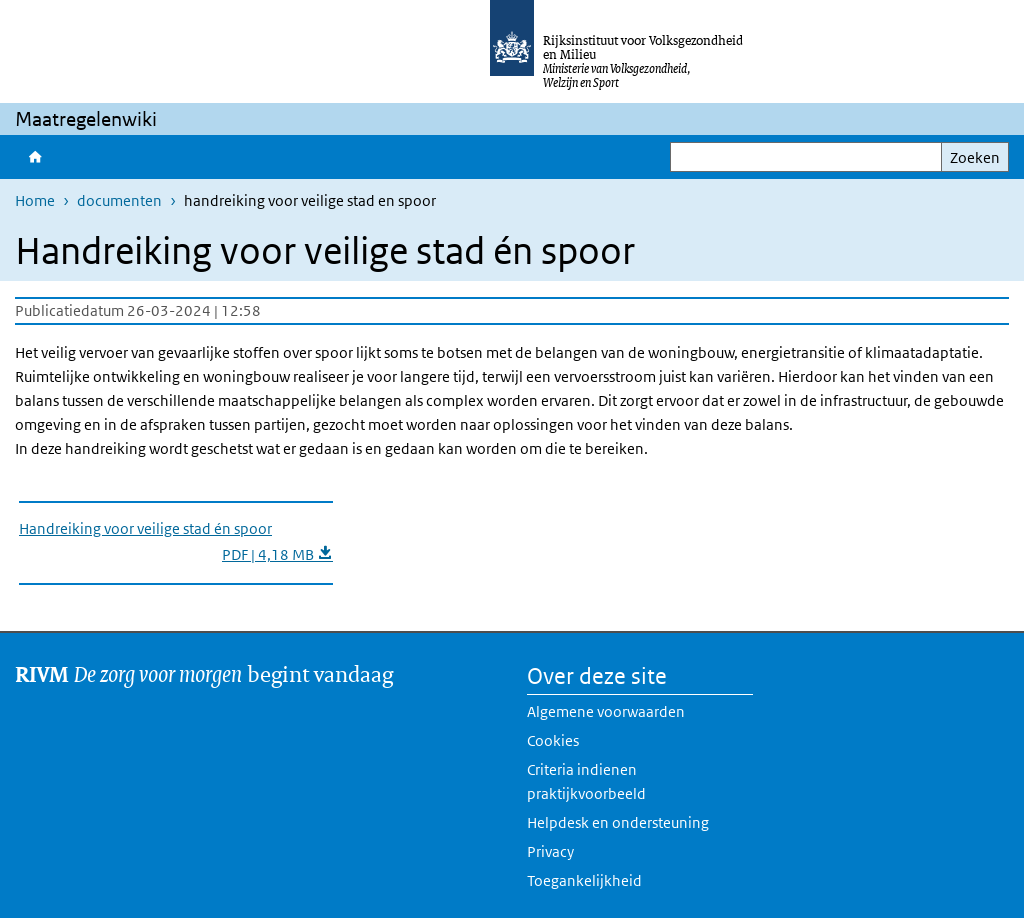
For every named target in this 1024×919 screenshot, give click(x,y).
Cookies (553, 740)
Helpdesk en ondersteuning (618, 822)
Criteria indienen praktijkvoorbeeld (586, 781)
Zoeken (975, 157)
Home (35, 157)
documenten (119, 200)
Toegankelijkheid (584, 880)
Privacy (550, 851)
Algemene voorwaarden (606, 711)
